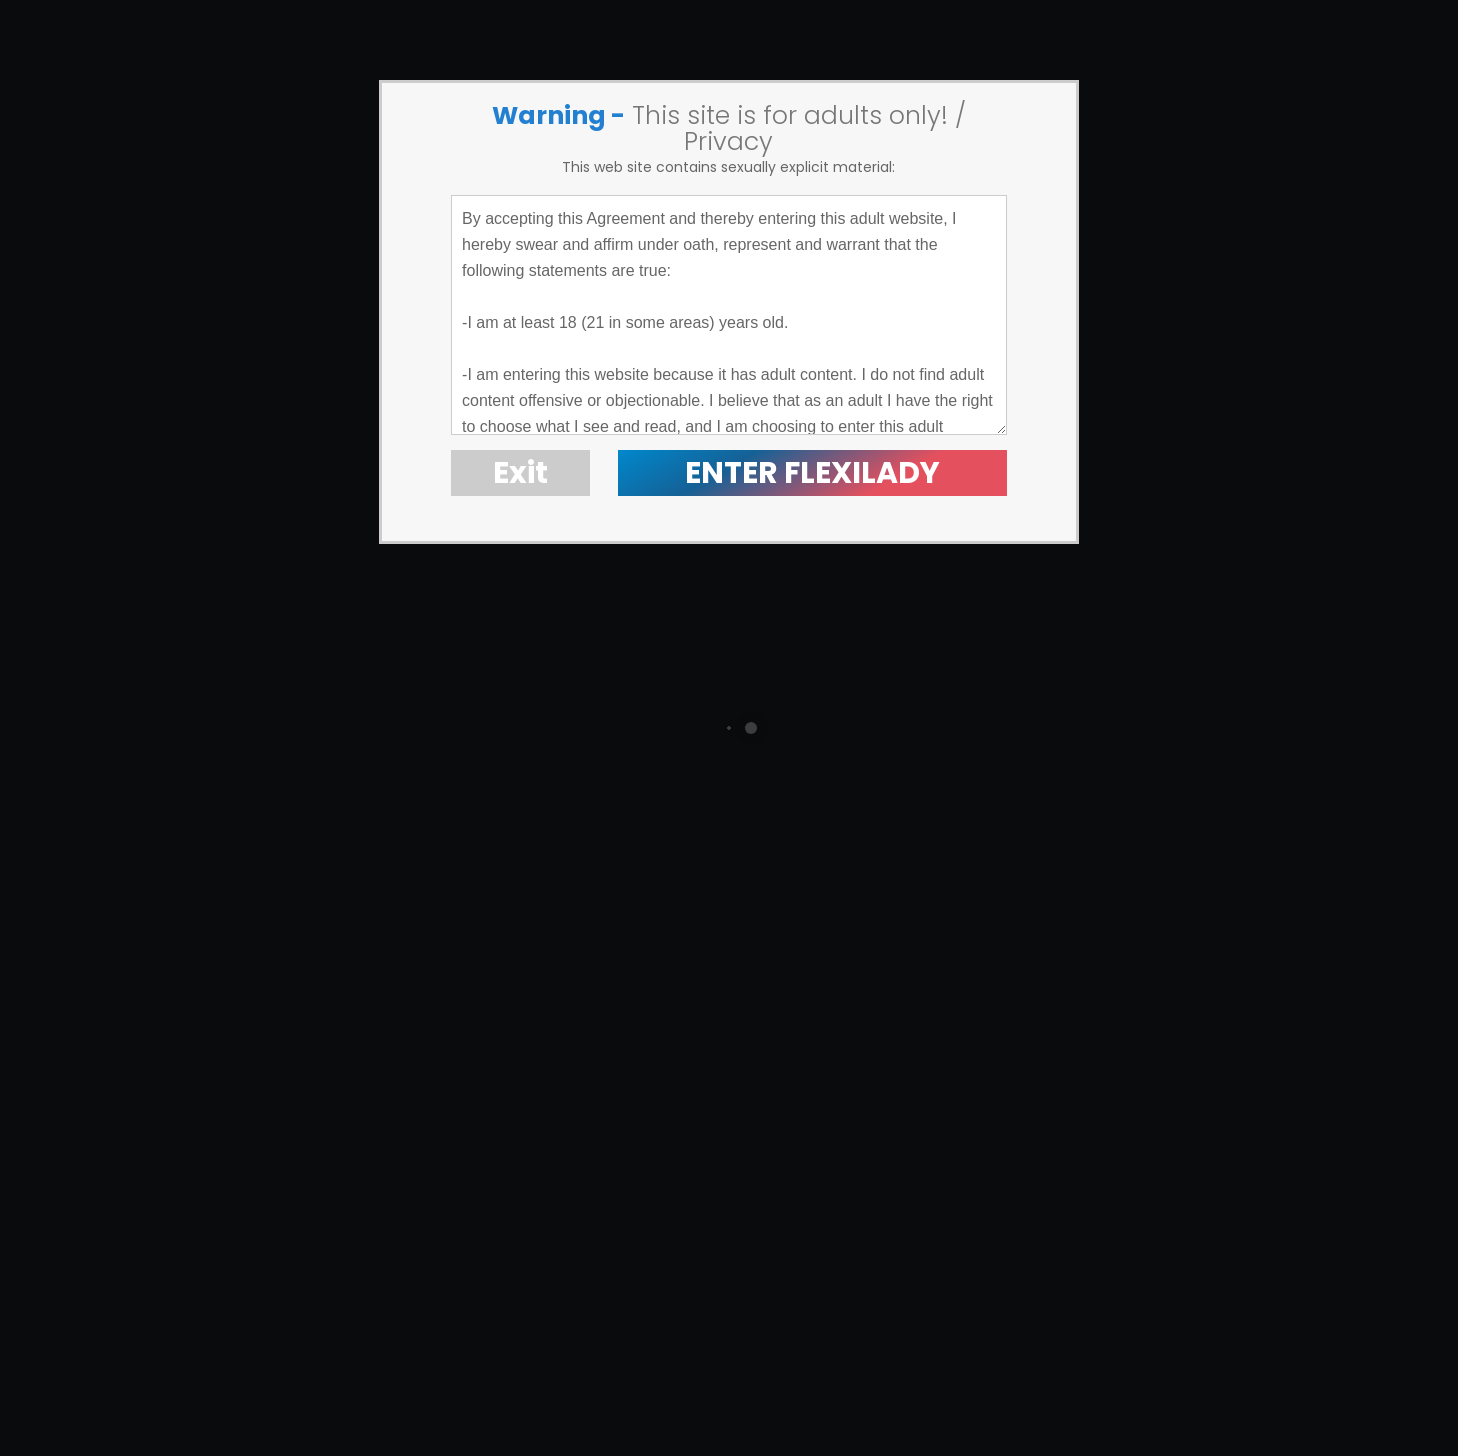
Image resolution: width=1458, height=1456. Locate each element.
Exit (520, 473)
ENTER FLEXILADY (812, 473)
